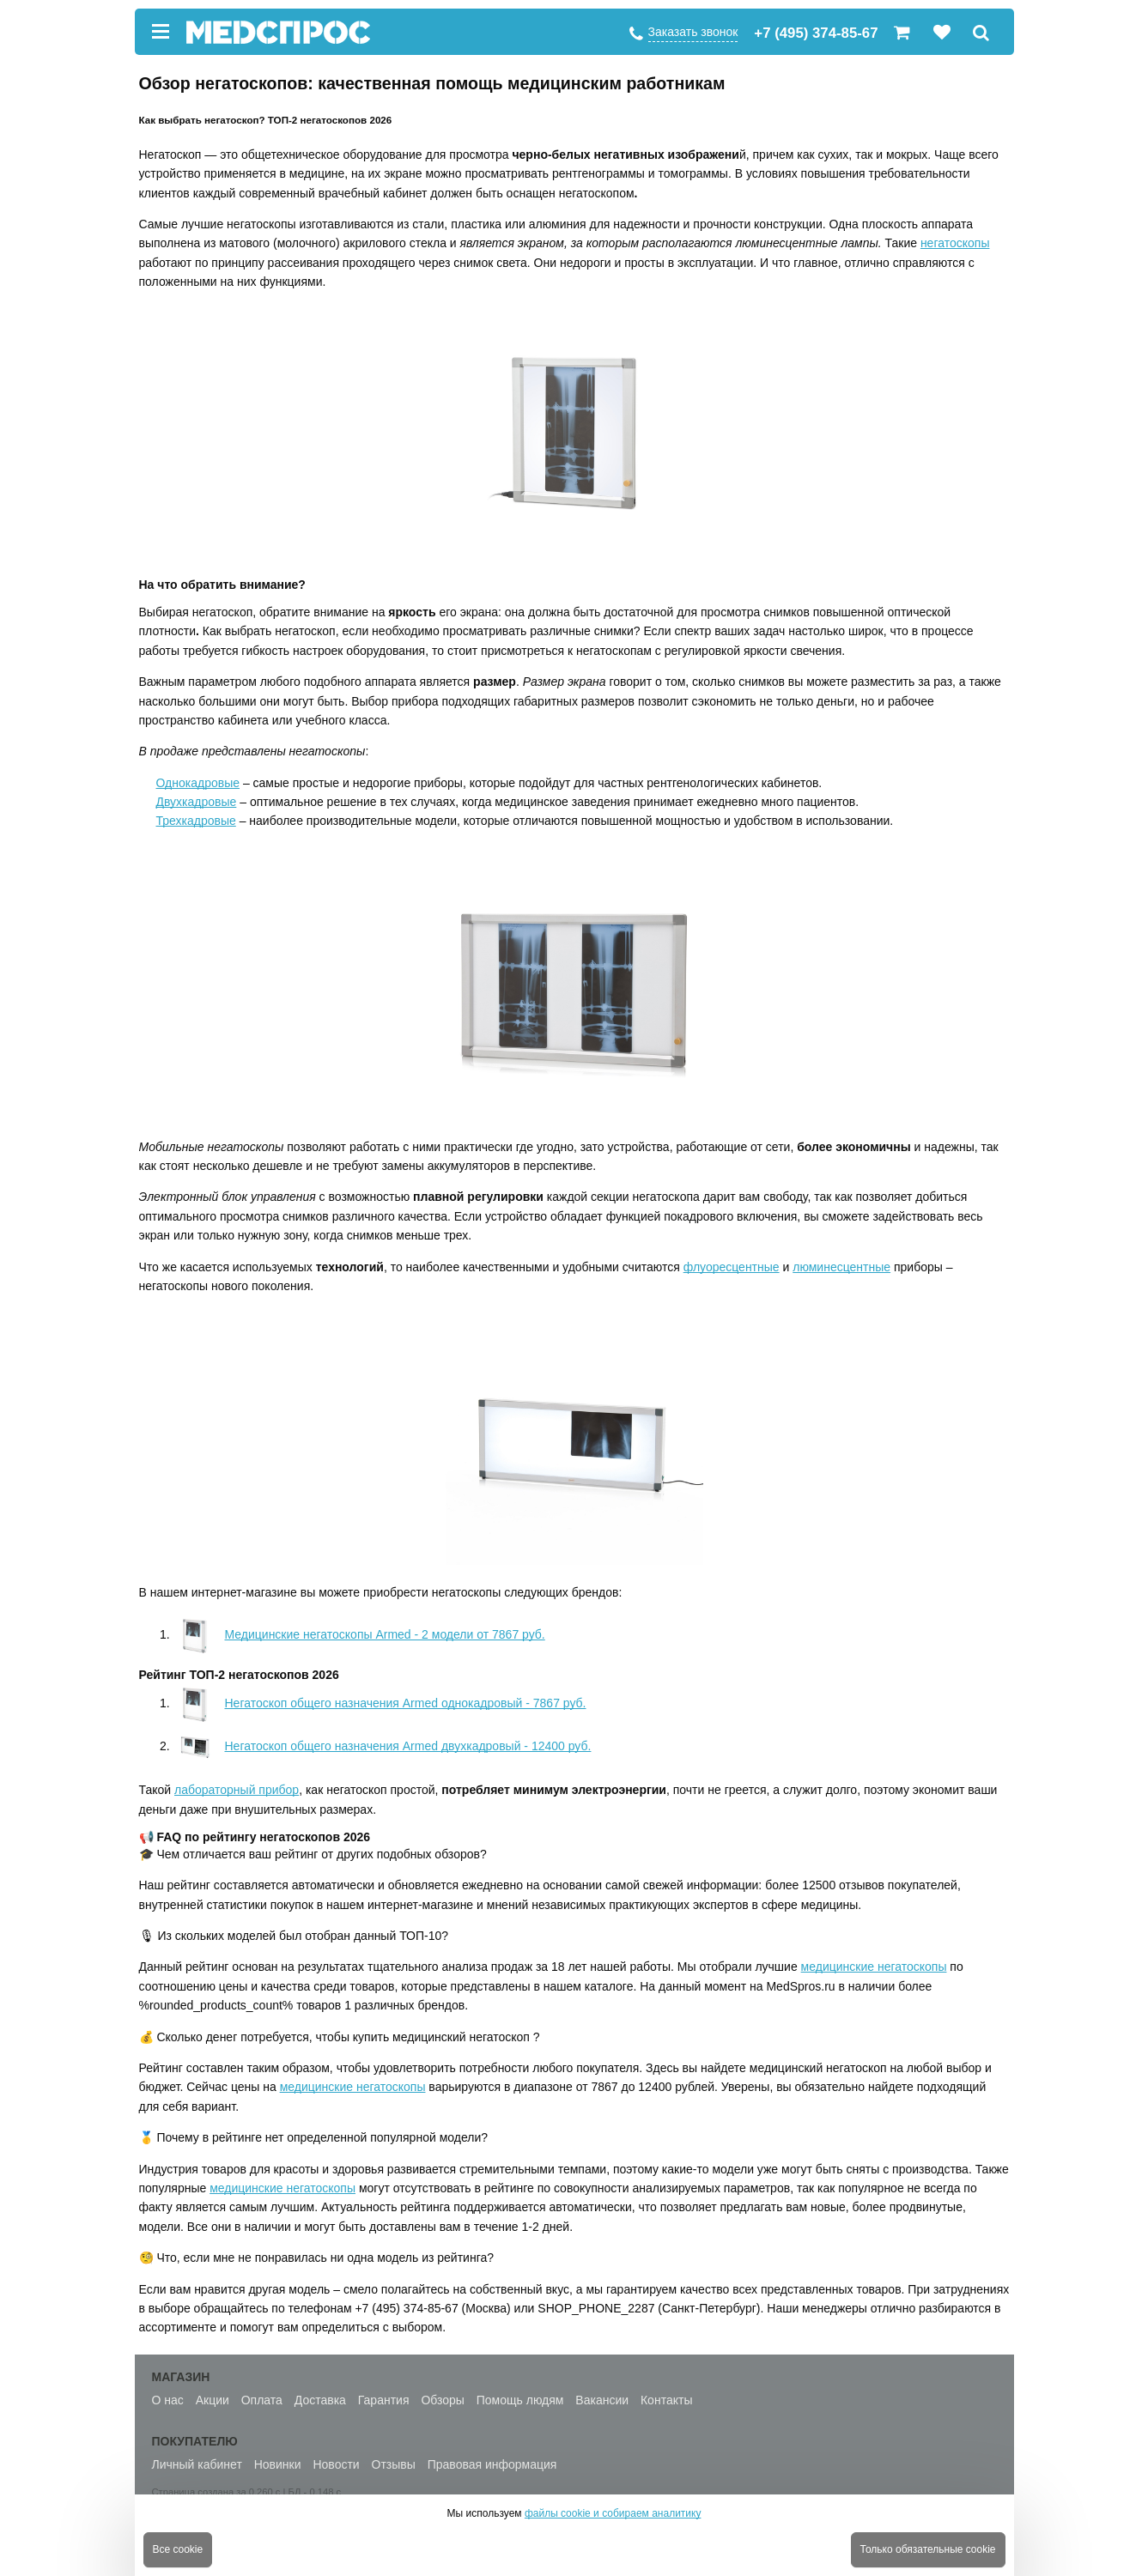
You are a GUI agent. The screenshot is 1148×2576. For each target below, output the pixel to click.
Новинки (277, 2464)
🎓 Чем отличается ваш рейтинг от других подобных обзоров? (313, 1854)
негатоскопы (955, 243)
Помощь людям (520, 2400)
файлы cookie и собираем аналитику (613, 2513)
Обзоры (443, 2400)
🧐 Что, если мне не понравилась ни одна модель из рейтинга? (317, 2257)
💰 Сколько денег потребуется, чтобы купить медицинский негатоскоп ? (339, 2037)
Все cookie (178, 2549)
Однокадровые (198, 783)
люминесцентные (841, 1267)
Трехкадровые (196, 820)
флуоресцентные (731, 1267)
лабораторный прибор (236, 1790)
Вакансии (602, 2400)
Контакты (666, 2400)
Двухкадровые (196, 802)
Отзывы (394, 2464)
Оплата (261, 2400)
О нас (168, 2400)
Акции (212, 2400)
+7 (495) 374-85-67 (816, 33)
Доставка (320, 2400)
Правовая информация (492, 2464)
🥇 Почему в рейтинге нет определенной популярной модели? (314, 2137)
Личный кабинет (197, 2464)
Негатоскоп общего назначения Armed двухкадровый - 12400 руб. (382, 1746)
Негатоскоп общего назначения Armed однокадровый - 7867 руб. (379, 1703)
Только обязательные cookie (928, 2549)
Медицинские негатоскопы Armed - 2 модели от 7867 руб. (359, 1634)
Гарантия (384, 2400)
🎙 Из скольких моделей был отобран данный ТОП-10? (294, 1936)
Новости (336, 2464)
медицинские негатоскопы (874, 1966)
